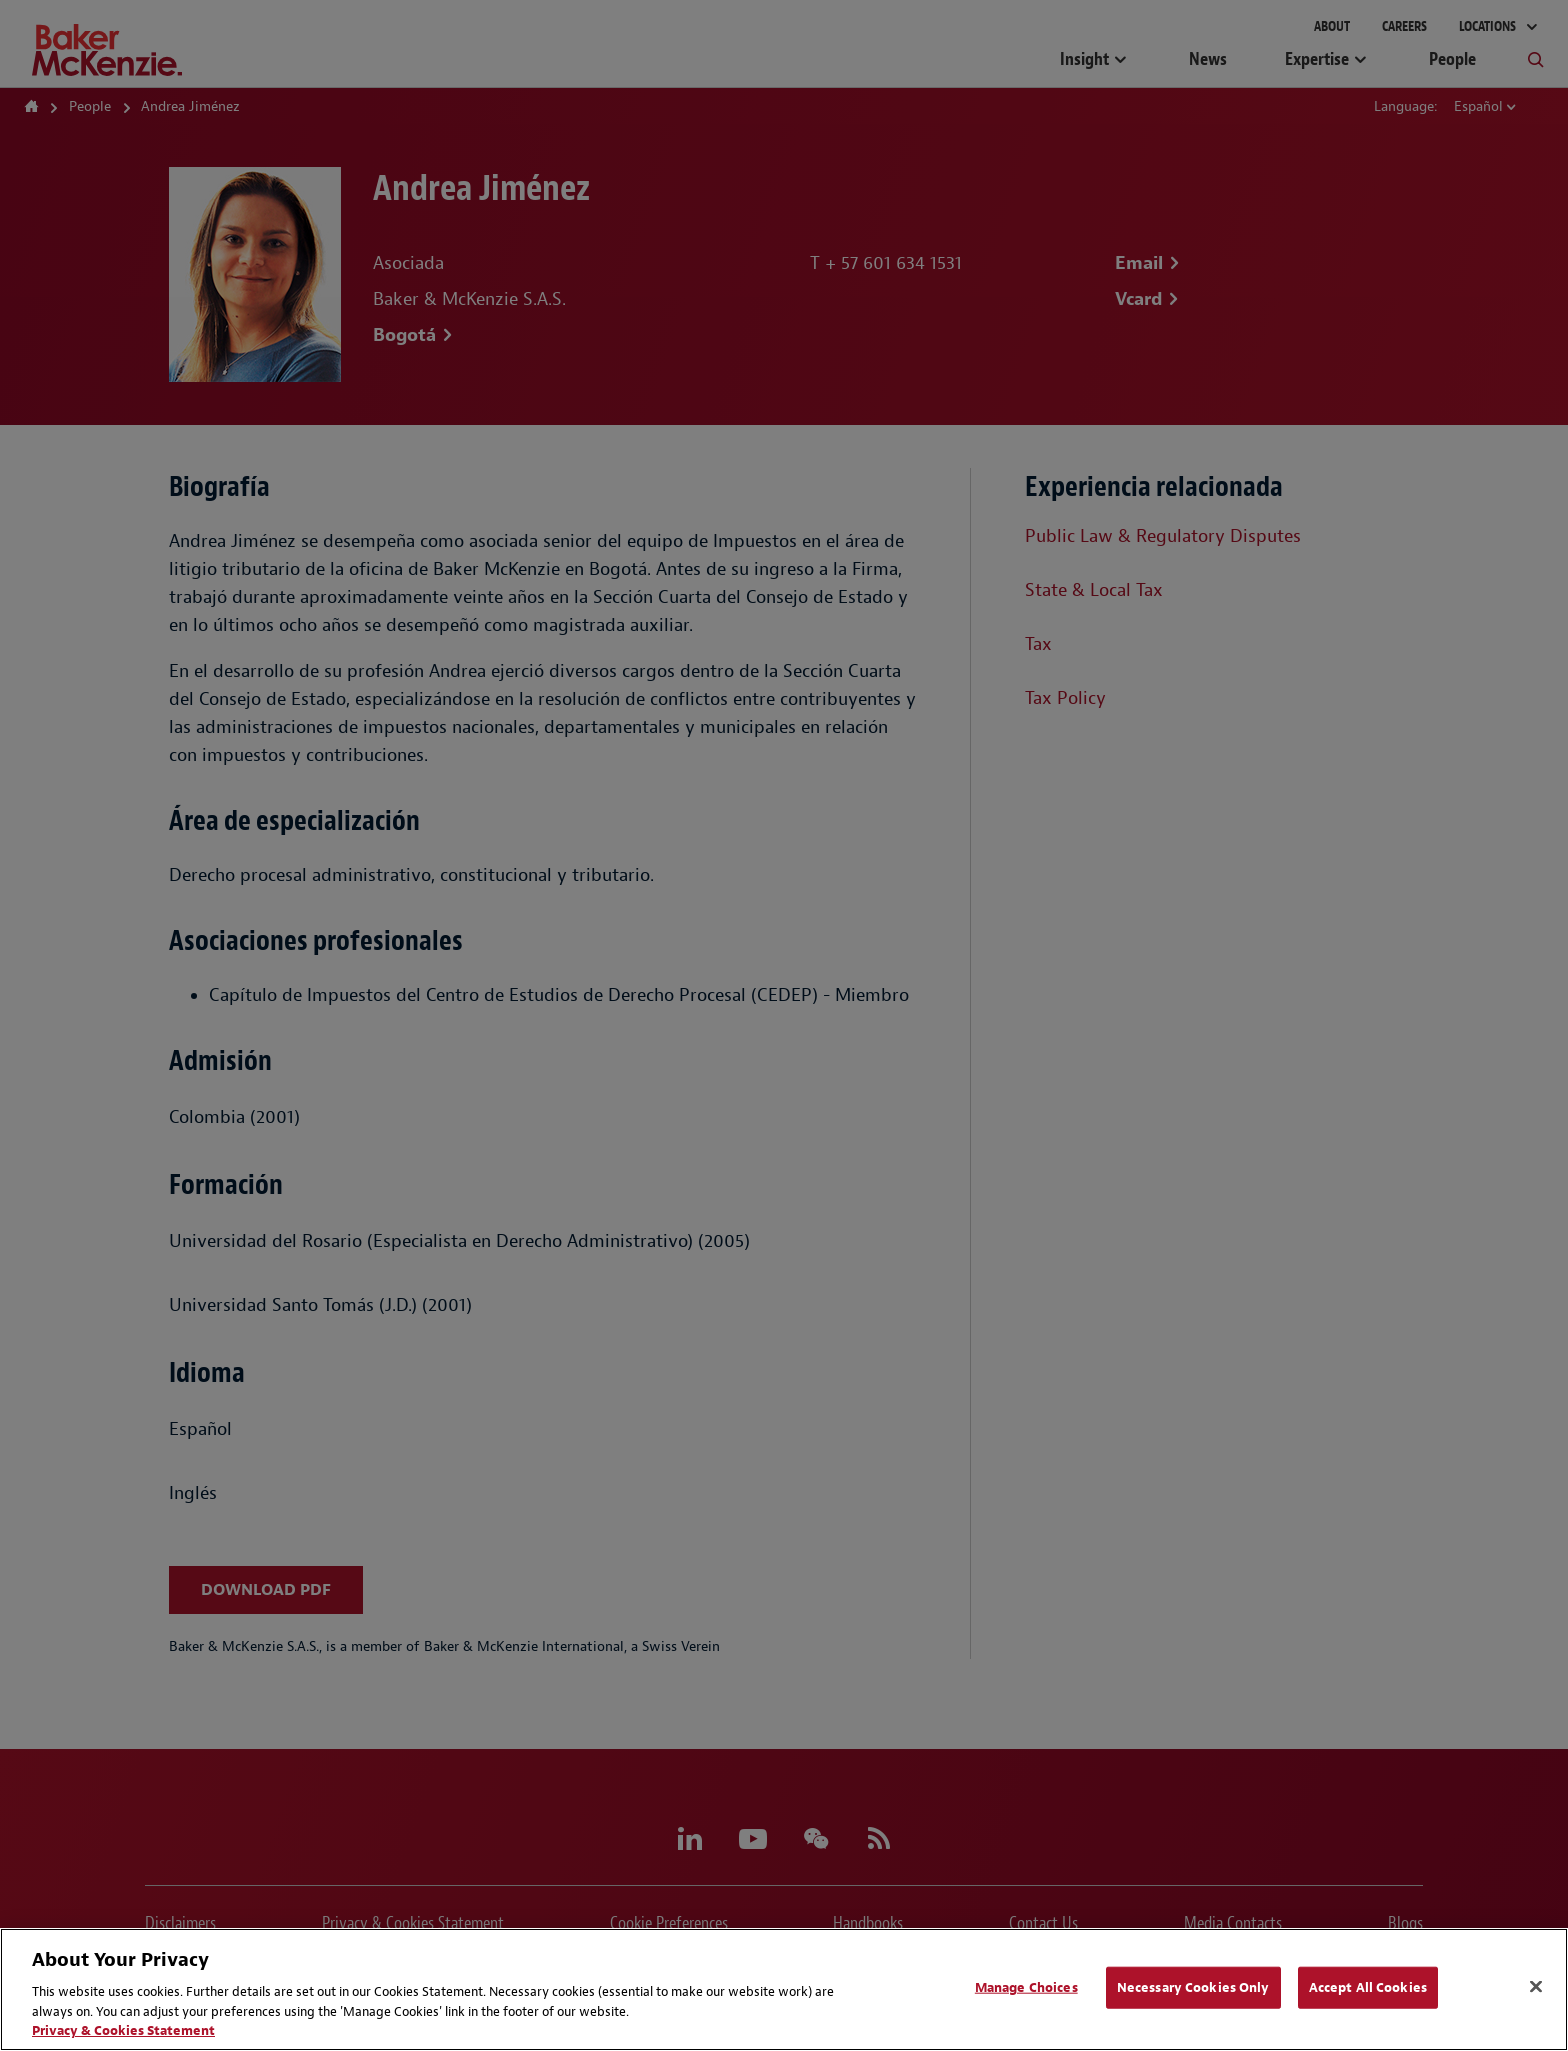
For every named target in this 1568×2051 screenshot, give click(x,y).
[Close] (1536, 1987)
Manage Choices (1026, 1987)
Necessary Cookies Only (1193, 1987)
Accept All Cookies (1368, 1987)
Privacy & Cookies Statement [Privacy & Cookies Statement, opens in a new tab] (123, 2030)
